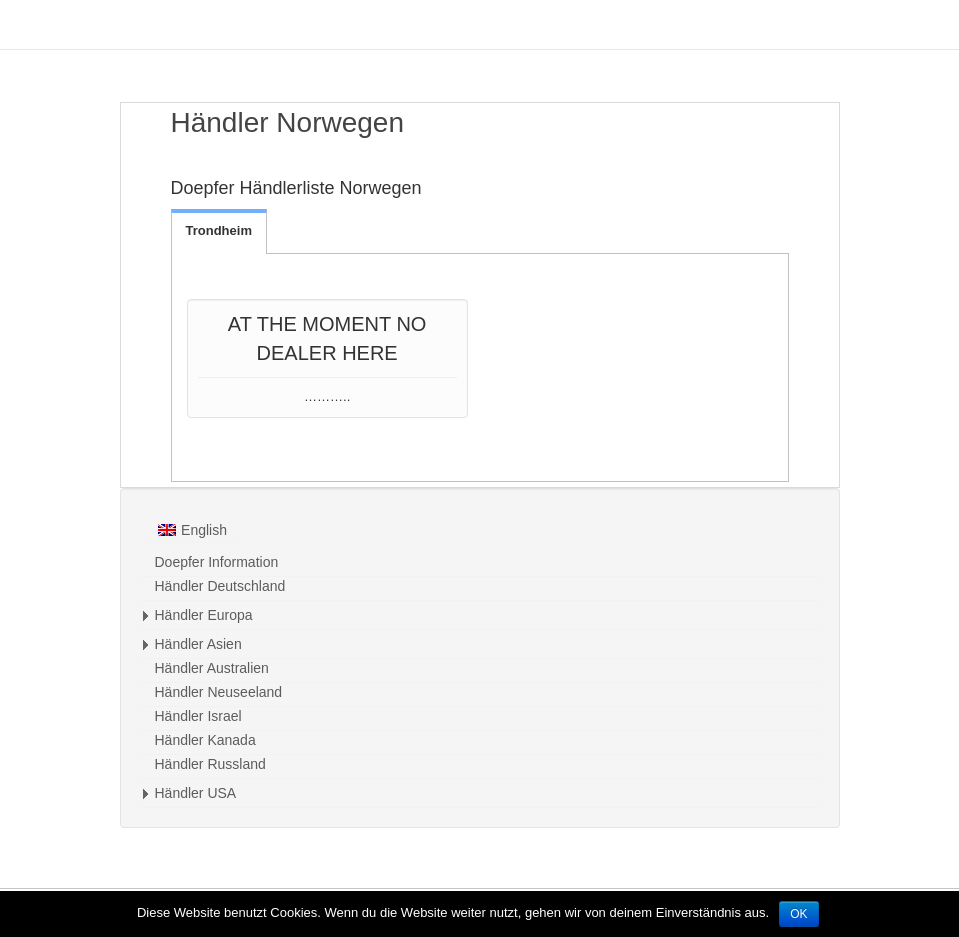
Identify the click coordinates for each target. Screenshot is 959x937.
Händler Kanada (205, 740)
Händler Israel (198, 716)
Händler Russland (210, 764)
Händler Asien (198, 644)
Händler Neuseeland (219, 692)
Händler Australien (212, 668)
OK (798, 914)
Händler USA (196, 793)
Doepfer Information (217, 562)
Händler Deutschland (220, 586)
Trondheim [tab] (219, 230)
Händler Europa (204, 615)
